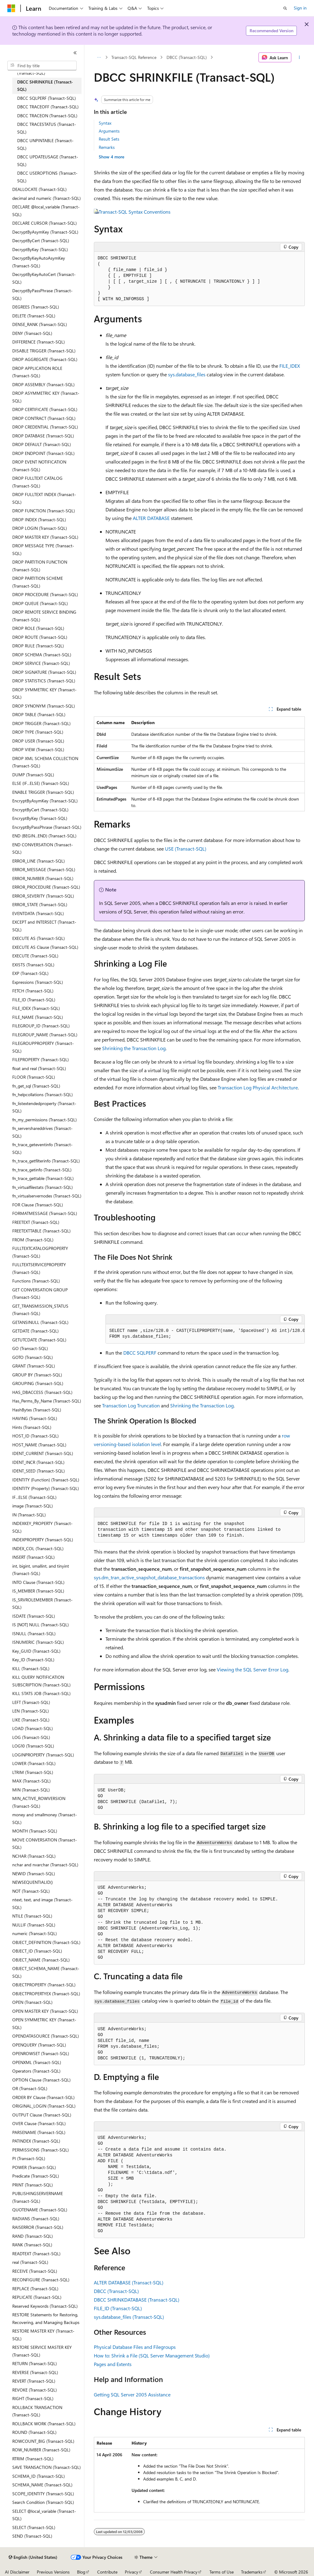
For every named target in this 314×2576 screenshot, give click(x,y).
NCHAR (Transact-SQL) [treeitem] (34, 1856)
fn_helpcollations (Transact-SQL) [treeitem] (42, 1094)
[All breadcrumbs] (99, 57)
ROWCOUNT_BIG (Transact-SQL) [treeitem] (43, 2441)
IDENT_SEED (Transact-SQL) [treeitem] (38, 1471)
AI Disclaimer (17, 2572)
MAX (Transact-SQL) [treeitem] (31, 1781)
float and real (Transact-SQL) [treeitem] (39, 1068)
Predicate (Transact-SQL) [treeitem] (35, 2176)
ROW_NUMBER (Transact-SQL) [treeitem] (41, 2450)
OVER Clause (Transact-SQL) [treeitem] (39, 2123)
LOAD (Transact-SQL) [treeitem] (32, 1728)
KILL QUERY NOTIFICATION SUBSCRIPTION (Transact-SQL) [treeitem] (41, 1681)
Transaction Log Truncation (131, 1405)
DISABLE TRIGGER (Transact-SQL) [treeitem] (43, 351)
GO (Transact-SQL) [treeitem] (30, 1348)
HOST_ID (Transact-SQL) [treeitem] (35, 1436)
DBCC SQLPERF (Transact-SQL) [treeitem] (46, 98)
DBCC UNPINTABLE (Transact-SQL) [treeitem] (45, 144)
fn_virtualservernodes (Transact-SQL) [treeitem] (46, 1196)
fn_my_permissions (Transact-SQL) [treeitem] (44, 1120)
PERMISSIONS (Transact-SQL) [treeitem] (40, 2150)
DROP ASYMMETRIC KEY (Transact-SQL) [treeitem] (45, 397)
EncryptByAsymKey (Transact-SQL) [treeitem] (45, 801)
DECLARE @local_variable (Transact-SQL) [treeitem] (46, 210)
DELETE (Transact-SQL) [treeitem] (33, 316)
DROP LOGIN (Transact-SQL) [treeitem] (39, 528)
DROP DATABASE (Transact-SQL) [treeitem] (43, 436)
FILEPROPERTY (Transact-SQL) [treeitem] (40, 1059)
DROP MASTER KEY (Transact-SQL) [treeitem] (45, 537)
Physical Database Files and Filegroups (135, 2347)
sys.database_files (186, 374)
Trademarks (251, 2572)
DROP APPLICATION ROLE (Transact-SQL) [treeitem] (37, 372)
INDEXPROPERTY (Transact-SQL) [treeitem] (42, 1539)
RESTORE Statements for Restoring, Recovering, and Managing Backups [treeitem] (45, 2318)
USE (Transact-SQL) (185, 848)
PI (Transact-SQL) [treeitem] (28, 2158)
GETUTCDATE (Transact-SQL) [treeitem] (39, 1340)
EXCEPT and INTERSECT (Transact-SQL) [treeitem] (44, 926)
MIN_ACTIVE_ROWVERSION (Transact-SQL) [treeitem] (38, 1802)
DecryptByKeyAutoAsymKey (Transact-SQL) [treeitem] (38, 262)
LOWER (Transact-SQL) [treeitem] (34, 1763)
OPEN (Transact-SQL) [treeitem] (32, 2002)
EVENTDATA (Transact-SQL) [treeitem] (38, 913)
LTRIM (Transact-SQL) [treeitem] (32, 1772)
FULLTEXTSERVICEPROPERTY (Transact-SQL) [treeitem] (39, 1268)
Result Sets (109, 139)
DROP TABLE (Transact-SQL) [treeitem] (38, 714)
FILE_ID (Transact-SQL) (118, 2308)
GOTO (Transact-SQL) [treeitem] (32, 1357)
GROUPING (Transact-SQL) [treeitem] (37, 1383)
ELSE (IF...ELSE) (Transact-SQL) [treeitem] (40, 783)
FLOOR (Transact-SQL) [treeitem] (33, 1077)
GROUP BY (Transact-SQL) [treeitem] (37, 1375)
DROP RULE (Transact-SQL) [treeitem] (38, 646)
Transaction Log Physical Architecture (258, 1087)
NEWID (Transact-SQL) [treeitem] (33, 1873)
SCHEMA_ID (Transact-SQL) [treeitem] (38, 2476)
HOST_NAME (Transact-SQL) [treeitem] (39, 1445)
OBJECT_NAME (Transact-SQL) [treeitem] (41, 1960)
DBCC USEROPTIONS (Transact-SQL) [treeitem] (47, 177)
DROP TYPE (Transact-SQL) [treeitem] (37, 732)
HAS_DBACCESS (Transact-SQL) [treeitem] (42, 1392)
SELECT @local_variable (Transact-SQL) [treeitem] (44, 2515)
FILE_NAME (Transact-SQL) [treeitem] (37, 1017)
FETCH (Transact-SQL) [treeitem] (32, 991)
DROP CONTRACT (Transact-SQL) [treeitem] (43, 418)
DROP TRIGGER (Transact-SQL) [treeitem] (41, 723)
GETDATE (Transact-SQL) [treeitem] (35, 1331)
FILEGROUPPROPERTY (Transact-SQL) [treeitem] (43, 1047)
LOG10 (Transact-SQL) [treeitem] (33, 1746)
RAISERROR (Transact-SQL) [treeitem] (37, 2227)
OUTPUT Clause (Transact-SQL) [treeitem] (41, 2115)
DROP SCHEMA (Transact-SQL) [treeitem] (41, 655)
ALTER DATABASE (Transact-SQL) (128, 2282)
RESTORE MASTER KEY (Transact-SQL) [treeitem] (43, 2334)
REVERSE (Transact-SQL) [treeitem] (35, 2372)
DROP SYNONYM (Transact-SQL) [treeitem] (43, 706)
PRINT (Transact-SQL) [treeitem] (32, 2185)
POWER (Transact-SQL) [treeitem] (34, 2167)
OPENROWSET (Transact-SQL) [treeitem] (40, 2053)
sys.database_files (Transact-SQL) (129, 2317)
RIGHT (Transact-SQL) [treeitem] (32, 2398)
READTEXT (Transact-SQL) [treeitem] (36, 2253)
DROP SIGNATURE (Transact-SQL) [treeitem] (44, 672)
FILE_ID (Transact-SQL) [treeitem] (33, 1000)
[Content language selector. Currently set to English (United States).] (33, 2557)
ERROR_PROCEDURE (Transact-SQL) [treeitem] (46, 887)
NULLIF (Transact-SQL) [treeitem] (33, 1925)
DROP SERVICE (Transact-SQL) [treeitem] (41, 663)
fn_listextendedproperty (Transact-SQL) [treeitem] (44, 1107)
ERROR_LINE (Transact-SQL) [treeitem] (38, 861)
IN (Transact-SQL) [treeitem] (29, 1515)
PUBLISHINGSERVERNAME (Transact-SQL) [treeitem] (37, 2197)
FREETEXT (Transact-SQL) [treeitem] (35, 1222)
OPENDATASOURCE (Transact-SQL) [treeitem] (45, 2036)
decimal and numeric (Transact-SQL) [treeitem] (46, 198)
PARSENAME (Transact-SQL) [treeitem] (38, 2132)
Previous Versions (53, 2572)
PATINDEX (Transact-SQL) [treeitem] (36, 2141)
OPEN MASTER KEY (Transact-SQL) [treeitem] (45, 2011)
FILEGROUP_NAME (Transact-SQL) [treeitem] (44, 1035)
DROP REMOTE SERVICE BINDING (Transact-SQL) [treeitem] (44, 616)
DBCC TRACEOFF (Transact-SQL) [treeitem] (47, 107)
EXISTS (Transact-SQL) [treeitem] (33, 965)
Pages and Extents (113, 2364)
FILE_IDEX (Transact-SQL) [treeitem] (36, 1008)
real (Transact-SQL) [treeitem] (30, 2262)
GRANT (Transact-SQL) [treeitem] (33, 1366)
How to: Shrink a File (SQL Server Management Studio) (152, 2355)
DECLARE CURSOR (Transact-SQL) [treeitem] (44, 223)
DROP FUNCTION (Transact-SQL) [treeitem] (43, 511)
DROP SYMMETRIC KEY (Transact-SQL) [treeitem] (44, 693)
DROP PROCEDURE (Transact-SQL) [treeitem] (45, 594)
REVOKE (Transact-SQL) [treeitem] (34, 2390)
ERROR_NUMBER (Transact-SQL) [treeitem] (42, 878)
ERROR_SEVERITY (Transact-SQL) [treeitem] (43, 896)
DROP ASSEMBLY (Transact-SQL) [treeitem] (43, 384)
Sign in (300, 8)
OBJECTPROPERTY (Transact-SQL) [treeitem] (43, 1985)
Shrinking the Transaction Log (134, 1048)
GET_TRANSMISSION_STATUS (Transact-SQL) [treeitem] (40, 1310)
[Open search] (285, 8)
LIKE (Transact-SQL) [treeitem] (30, 1720)
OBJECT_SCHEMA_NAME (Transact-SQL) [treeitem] (45, 1972)
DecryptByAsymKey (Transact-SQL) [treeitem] (45, 232)
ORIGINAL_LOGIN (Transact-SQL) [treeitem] (43, 2106)
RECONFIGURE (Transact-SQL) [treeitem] (40, 2280)
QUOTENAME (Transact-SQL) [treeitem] (39, 2210)
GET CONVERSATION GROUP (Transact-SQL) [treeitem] (40, 1293)
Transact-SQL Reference (133, 57)
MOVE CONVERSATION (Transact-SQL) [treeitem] (44, 1843)
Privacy (131, 2572)
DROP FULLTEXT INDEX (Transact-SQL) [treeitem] (44, 498)
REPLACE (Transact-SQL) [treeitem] (35, 2288)
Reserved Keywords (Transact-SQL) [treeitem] (45, 2306)
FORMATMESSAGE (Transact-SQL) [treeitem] (44, 1213)
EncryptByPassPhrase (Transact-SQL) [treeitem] (46, 827)
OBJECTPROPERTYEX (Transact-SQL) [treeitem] (46, 1993)
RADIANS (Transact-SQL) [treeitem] (35, 2218)
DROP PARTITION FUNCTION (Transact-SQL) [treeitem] (39, 565)
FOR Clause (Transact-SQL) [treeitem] (37, 1205)
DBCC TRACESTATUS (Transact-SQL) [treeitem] (46, 128)
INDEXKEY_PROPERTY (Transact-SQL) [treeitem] (42, 1527)
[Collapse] (75, 52)
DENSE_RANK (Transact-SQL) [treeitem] (39, 324)
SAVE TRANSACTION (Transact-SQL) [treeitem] (46, 2467)
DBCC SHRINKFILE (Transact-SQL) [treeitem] (45, 85)
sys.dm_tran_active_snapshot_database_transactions (149, 1577)
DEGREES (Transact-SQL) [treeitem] (35, 307)
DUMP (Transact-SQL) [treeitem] (33, 775)
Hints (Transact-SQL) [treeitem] (31, 1427)
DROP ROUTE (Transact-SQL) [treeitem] (39, 637)
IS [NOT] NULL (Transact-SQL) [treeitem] (40, 1624)
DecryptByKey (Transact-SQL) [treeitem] (40, 249)
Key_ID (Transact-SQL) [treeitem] (33, 1659)
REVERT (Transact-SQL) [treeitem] (33, 2381)
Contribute (107, 2572)
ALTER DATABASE (151, 518)
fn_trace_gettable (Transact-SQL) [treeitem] (43, 1178)
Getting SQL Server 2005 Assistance (132, 2394)
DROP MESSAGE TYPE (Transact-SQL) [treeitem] (43, 549)
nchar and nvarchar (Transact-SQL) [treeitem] (45, 1865)
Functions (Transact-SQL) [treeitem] (36, 1281)
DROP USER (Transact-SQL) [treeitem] (38, 741)
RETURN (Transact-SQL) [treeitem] (34, 2363)
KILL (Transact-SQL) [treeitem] (30, 1668)
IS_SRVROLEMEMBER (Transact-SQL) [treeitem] (42, 1603)
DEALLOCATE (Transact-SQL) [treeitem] (39, 189)
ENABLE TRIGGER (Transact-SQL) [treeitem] (43, 792)
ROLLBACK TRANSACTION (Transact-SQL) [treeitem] (37, 2411)
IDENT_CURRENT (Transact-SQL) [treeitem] (42, 1453)
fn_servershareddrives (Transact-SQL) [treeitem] (42, 1132)
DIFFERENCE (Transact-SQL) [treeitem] (38, 342)
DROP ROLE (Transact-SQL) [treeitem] (38, 628)
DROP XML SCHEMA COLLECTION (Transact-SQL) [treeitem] (45, 762)
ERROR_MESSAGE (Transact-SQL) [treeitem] (43, 869)
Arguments (109, 131)
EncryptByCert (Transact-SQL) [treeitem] (40, 810)
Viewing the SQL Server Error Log (252, 1669)
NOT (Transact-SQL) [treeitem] (31, 1891)
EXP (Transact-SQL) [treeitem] (30, 973)
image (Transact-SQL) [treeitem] (32, 1506)
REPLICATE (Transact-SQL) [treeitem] (36, 2297)
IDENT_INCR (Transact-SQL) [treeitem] (38, 1462)
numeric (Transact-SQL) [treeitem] (34, 1933)
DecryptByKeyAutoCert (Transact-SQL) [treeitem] (44, 278)
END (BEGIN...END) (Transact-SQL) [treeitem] (44, 836)
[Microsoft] (11, 8)
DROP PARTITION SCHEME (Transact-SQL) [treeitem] (37, 582)
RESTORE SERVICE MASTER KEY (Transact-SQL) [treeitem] (42, 2351)
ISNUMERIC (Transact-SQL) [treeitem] (38, 1642)
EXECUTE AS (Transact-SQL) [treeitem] (38, 938)
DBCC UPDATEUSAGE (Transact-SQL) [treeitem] (47, 160)
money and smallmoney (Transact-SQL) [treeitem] (44, 1818)
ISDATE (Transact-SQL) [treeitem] (33, 1616)
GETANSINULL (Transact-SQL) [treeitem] (40, 1322)
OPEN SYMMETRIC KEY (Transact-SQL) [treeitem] (44, 2023)
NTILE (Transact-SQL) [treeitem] (32, 1916)
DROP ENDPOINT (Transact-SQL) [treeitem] (43, 453)
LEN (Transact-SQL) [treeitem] (30, 1711)
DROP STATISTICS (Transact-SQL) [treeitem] (43, 681)
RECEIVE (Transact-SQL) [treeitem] (34, 2271)
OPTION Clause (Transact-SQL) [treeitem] (41, 2080)
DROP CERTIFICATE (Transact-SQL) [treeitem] (44, 409)
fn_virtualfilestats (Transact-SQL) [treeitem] (42, 1187)
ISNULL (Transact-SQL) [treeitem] (34, 1633)
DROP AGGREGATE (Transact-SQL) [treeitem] (44, 359)
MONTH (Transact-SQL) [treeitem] (34, 1831)
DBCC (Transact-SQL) (187, 57)
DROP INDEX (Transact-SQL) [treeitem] (39, 519)
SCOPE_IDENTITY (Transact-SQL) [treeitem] (43, 2493)
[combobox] (42, 66)
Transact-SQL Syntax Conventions (134, 211)
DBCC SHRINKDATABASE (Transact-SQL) (136, 2299)
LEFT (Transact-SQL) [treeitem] (31, 1702)
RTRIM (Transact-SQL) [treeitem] (32, 2459)
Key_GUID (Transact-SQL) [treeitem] (36, 1651)
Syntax (105, 123)
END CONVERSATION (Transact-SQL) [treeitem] (42, 848)
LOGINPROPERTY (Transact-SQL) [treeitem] (43, 1755)
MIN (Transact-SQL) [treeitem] (31, 1790)
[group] (205, 1334)
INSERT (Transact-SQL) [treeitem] (33, 1557)
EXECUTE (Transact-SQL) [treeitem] (35, 956)
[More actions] (299, 57)
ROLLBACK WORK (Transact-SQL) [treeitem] (43, 2424)
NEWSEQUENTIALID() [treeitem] (32, 1882)
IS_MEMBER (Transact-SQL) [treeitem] (38, 1591)
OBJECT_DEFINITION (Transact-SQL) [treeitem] (46, 1942)
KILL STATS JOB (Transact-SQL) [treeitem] (41, 1693)
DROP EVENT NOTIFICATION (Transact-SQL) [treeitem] (39, 465)
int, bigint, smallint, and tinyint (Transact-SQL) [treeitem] (40, 1570)
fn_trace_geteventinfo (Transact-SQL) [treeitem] (42, 1148)
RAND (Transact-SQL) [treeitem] (32, 2236)
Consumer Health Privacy (173, 2572)
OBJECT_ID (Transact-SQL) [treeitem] (37, 1951)
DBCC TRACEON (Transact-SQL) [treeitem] (47, 115)
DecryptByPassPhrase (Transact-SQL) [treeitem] (42, 294)
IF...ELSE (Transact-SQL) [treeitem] (34, 1497)
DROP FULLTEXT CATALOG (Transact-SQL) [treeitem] (37, 482)
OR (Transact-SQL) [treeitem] (29, 2088)
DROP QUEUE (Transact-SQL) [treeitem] (40, 603)
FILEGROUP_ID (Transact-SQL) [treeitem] (41, 1026)
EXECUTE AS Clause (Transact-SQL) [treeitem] (45, 947)
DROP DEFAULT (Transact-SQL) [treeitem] (41, 444)
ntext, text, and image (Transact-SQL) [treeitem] (42, 1903)
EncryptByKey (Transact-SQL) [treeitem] (39, 818)
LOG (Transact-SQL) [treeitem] (31, 1737)
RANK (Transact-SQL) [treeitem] (32, 2245)
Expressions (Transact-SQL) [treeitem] (37, 982)
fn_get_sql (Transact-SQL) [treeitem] (36, 1086)
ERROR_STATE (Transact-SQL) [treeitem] (39, 904)
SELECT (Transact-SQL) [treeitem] (33, 2527)
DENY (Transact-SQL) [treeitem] (32, 333)
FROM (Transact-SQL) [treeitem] (32, 1240)
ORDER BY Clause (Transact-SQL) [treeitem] (43, 2097)
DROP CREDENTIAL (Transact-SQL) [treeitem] (45, 427)
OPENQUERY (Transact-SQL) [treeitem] (39, 2045)
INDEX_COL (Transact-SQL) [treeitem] (37, 1548)
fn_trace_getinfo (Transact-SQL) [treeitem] (41, 1170)
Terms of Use (221, 2572)
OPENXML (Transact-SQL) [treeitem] (36, 2062)
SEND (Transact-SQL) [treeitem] (32, 2536)
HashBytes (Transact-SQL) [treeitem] (36, 1410)
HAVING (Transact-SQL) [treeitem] (34, 1418)
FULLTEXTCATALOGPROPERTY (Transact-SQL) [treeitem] (40, 1252)
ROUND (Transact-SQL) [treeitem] (34, 2432)
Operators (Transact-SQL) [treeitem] (36, 2071)
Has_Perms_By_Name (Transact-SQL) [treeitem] (46, 1401)
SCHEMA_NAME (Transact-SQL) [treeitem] (42, 2485)
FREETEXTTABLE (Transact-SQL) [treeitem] (41, 1231)
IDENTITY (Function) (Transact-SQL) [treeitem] (45, 1480)
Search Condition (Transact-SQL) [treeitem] (43, 2502)
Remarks (107, 147)
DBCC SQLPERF (139, 1352)
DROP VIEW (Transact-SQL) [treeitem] (38, 749)
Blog (81, 2572)
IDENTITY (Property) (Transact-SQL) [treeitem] (45, 1488)
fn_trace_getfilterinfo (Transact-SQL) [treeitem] (46, 1161)
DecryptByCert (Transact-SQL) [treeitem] (40, 240)
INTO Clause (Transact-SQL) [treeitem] (38, 1582)
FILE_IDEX (289, 366)
